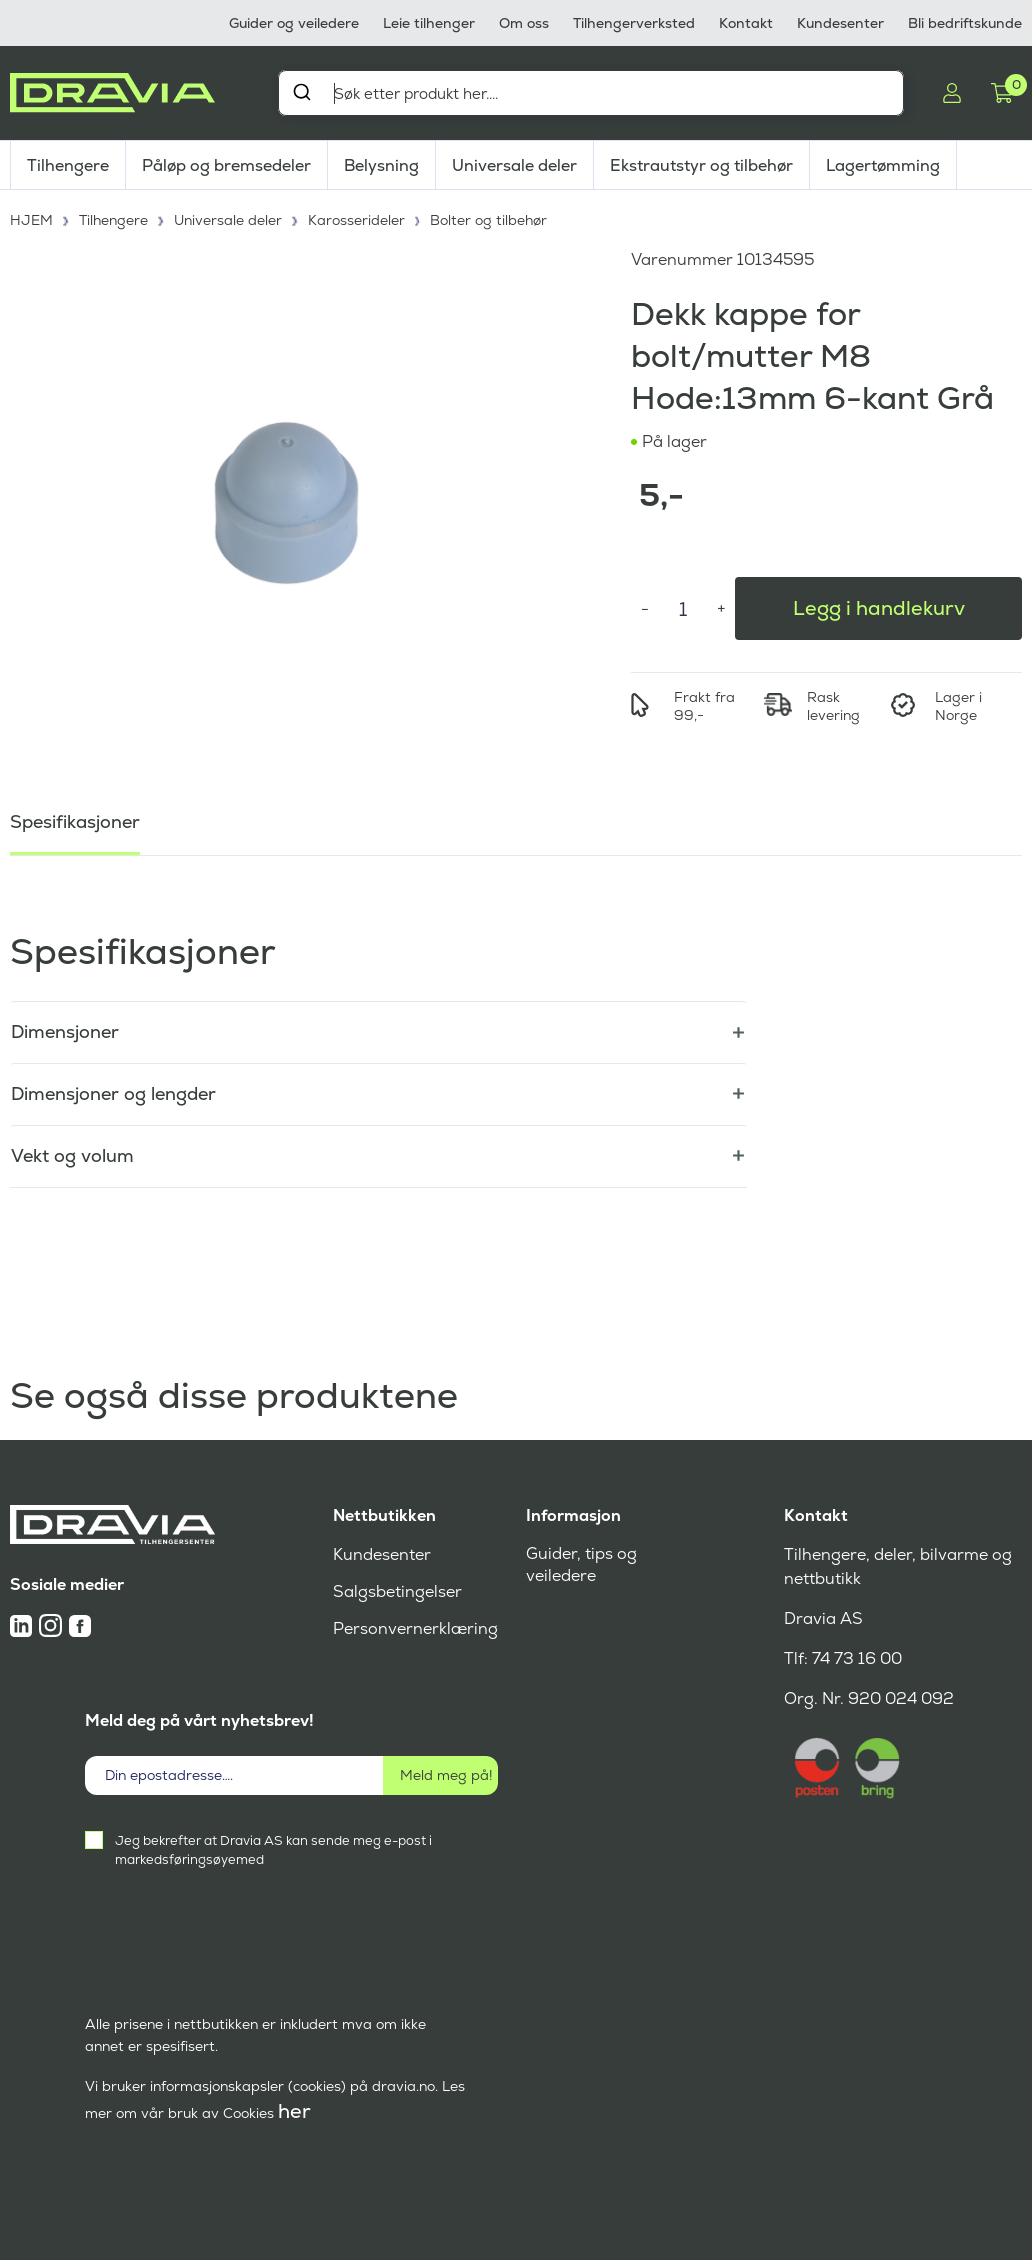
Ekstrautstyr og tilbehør (701, 165)
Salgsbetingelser (397, 1591)
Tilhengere (68, 165)
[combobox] (591, 93)
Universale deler (514, 165)
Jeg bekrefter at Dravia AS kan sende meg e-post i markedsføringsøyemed (273, 1850)
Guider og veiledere (294, 23)
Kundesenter (840, 23)
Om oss (524, 23)
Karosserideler (356, 220)
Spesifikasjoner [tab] (75, 821)
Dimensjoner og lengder (113, 1093)
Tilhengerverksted (634, 23)
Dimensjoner (65, 1031)
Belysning (381, 165)
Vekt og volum (72, 1155)
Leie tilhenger (429, 23)
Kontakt (746, 23)
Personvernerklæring (415, 1628)
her (294, 2111)
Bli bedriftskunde (965, 23)
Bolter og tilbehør (488, 220)
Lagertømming (883, 165)
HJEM (31, 220)
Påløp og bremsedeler (226, 165)
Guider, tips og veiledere (581, 1564)
